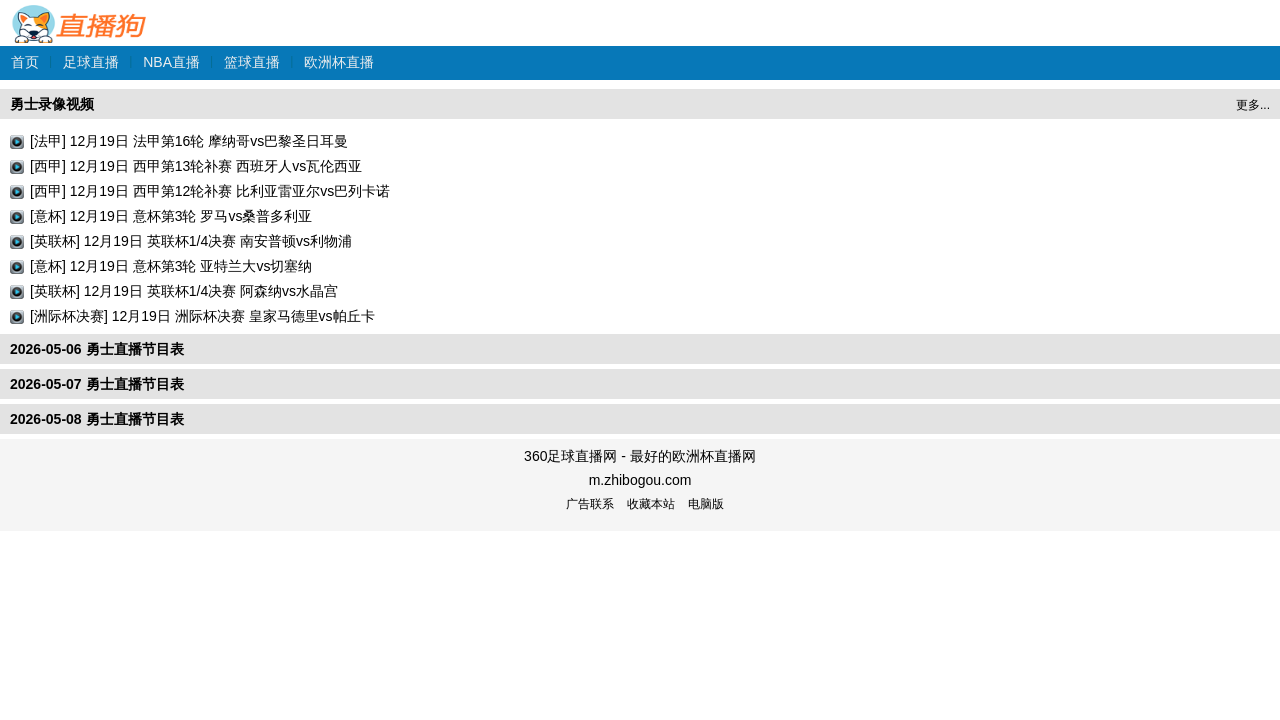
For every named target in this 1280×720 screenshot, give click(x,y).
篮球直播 (252, 62)
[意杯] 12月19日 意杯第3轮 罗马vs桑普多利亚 (171, 216)
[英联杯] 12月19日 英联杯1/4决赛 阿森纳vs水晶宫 (184, 291)
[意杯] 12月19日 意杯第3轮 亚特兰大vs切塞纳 (171, 266)
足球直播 (91, 62)
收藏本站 (651, 504)
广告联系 (590, 504)
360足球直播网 (80, 13)
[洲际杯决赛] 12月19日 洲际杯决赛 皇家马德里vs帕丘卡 (202, 316)
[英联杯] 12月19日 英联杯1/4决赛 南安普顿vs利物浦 (191, 241)
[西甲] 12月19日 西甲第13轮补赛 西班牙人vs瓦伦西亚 (196, 166)
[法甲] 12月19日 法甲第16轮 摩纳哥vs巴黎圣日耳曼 (189, 141)
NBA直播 (171, 62)
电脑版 (706, 504)
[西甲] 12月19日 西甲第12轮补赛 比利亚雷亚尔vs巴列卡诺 (210, 191)
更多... (1253, 105)
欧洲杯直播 (339, 62)
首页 (25, 62)
